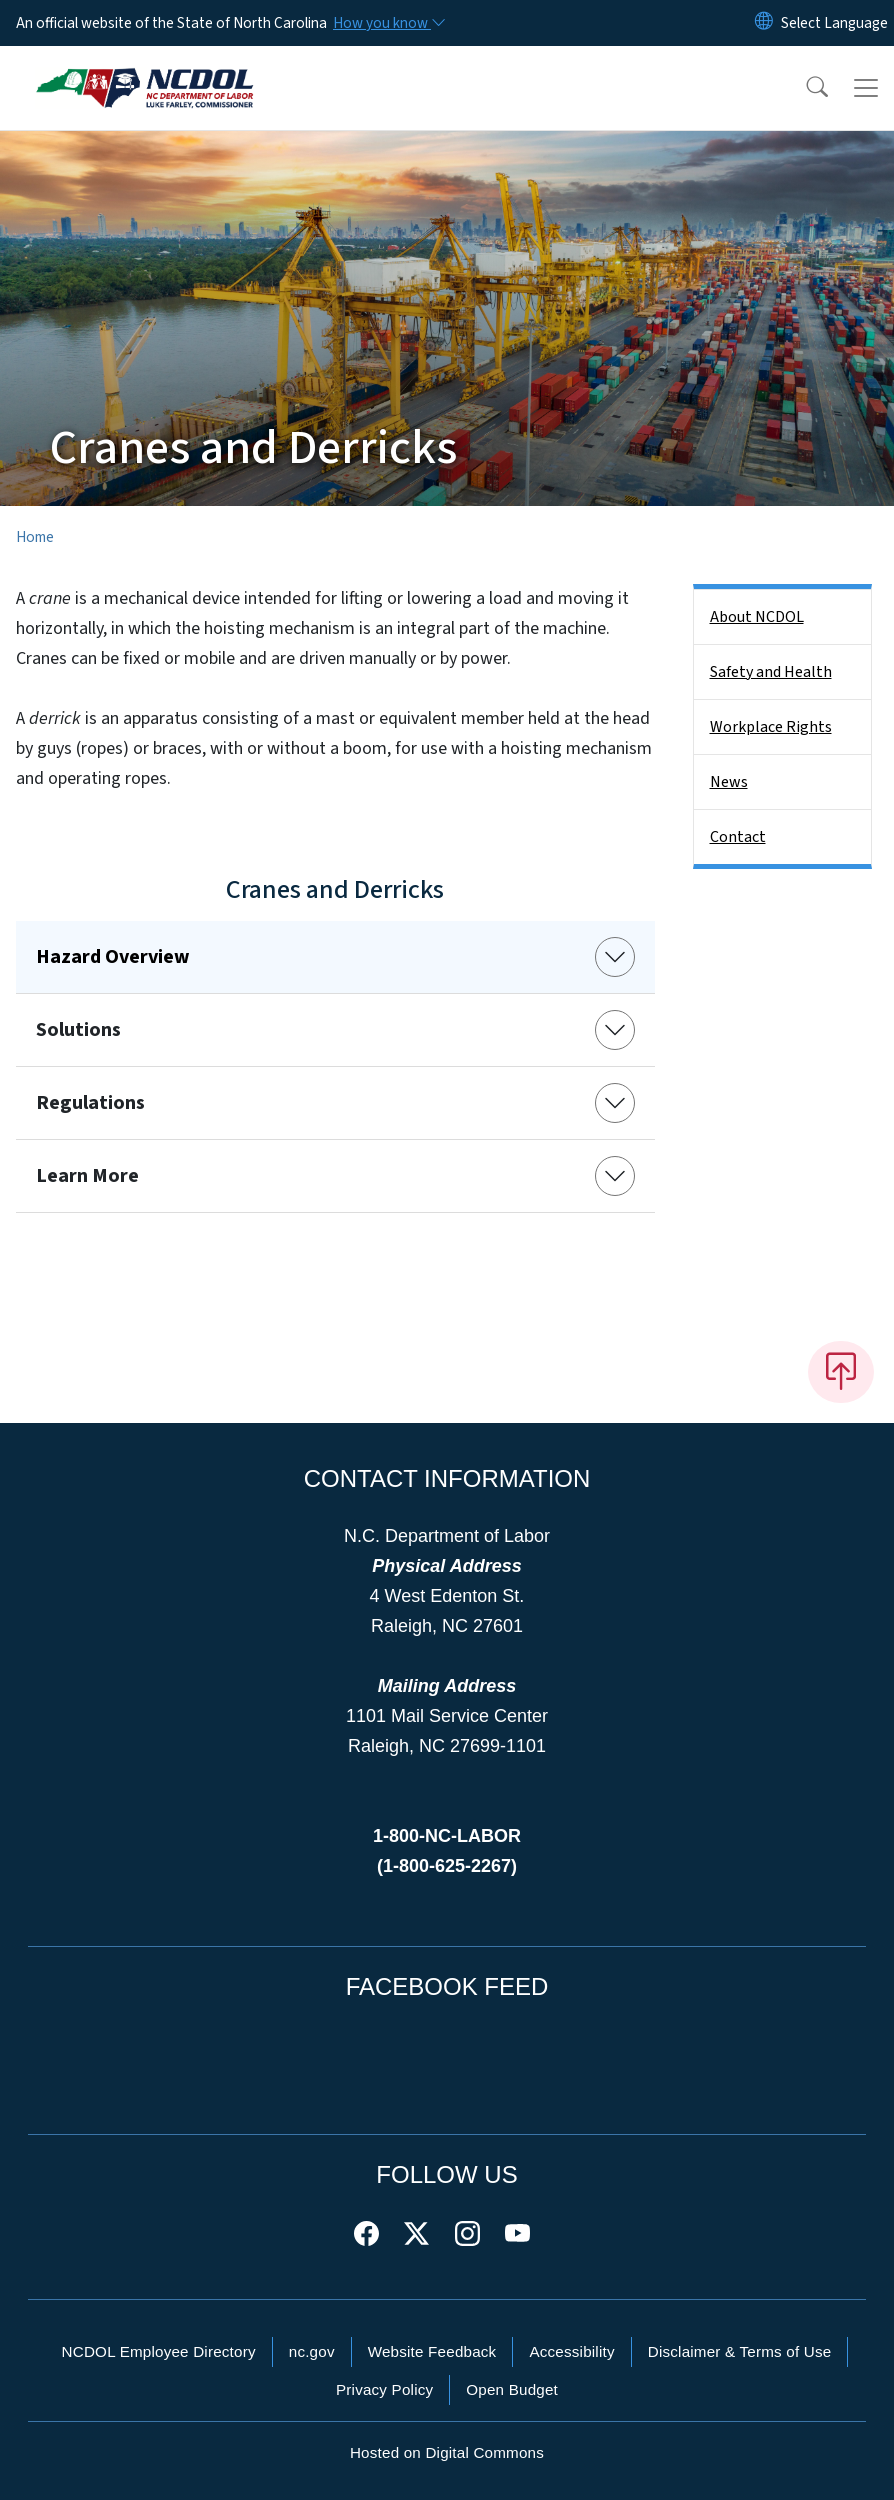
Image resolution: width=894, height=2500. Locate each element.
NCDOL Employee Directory (159, 2351)
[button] (804, 88)
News (729, 782)
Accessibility (571, 2351)
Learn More (87, 1176)
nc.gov (312, 2351)
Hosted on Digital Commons (447, 2452)
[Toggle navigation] (866, 88)
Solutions (78, 1030)
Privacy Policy (384, 2389)
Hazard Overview (113, 957)
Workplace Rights (771, 727)
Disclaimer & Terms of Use (740, 2351)
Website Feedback (432, 2351)
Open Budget (512, 2389)
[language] (834, 23)
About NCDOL (757, 617)
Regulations (90, 1103)
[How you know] (388, 23)
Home (35, 537)
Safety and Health (771, 672)
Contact (738, 837)
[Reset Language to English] (764, 23)
